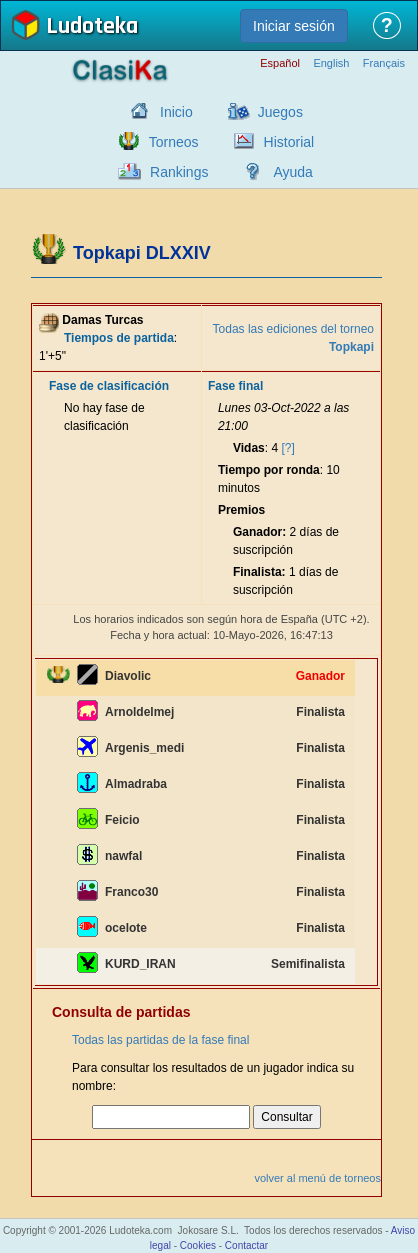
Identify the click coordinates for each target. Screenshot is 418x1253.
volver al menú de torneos (317, 1178)
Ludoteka (92, 27)
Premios (241, 510)
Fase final (235, 386)
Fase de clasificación (109, 386)
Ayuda (292, 172)
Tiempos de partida (119, 338)
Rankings (179, 172)
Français (384, 63)
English (331, 63)
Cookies (198, 1245)
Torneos (174, 142)
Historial (289, 142)
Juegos (280, 112)
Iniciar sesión (294, 26)
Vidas (249, 448)
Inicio (176, 112)
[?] (287, 448)
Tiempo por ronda (269, 470)
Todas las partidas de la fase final (160, 1040)
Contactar (246, 1245)
